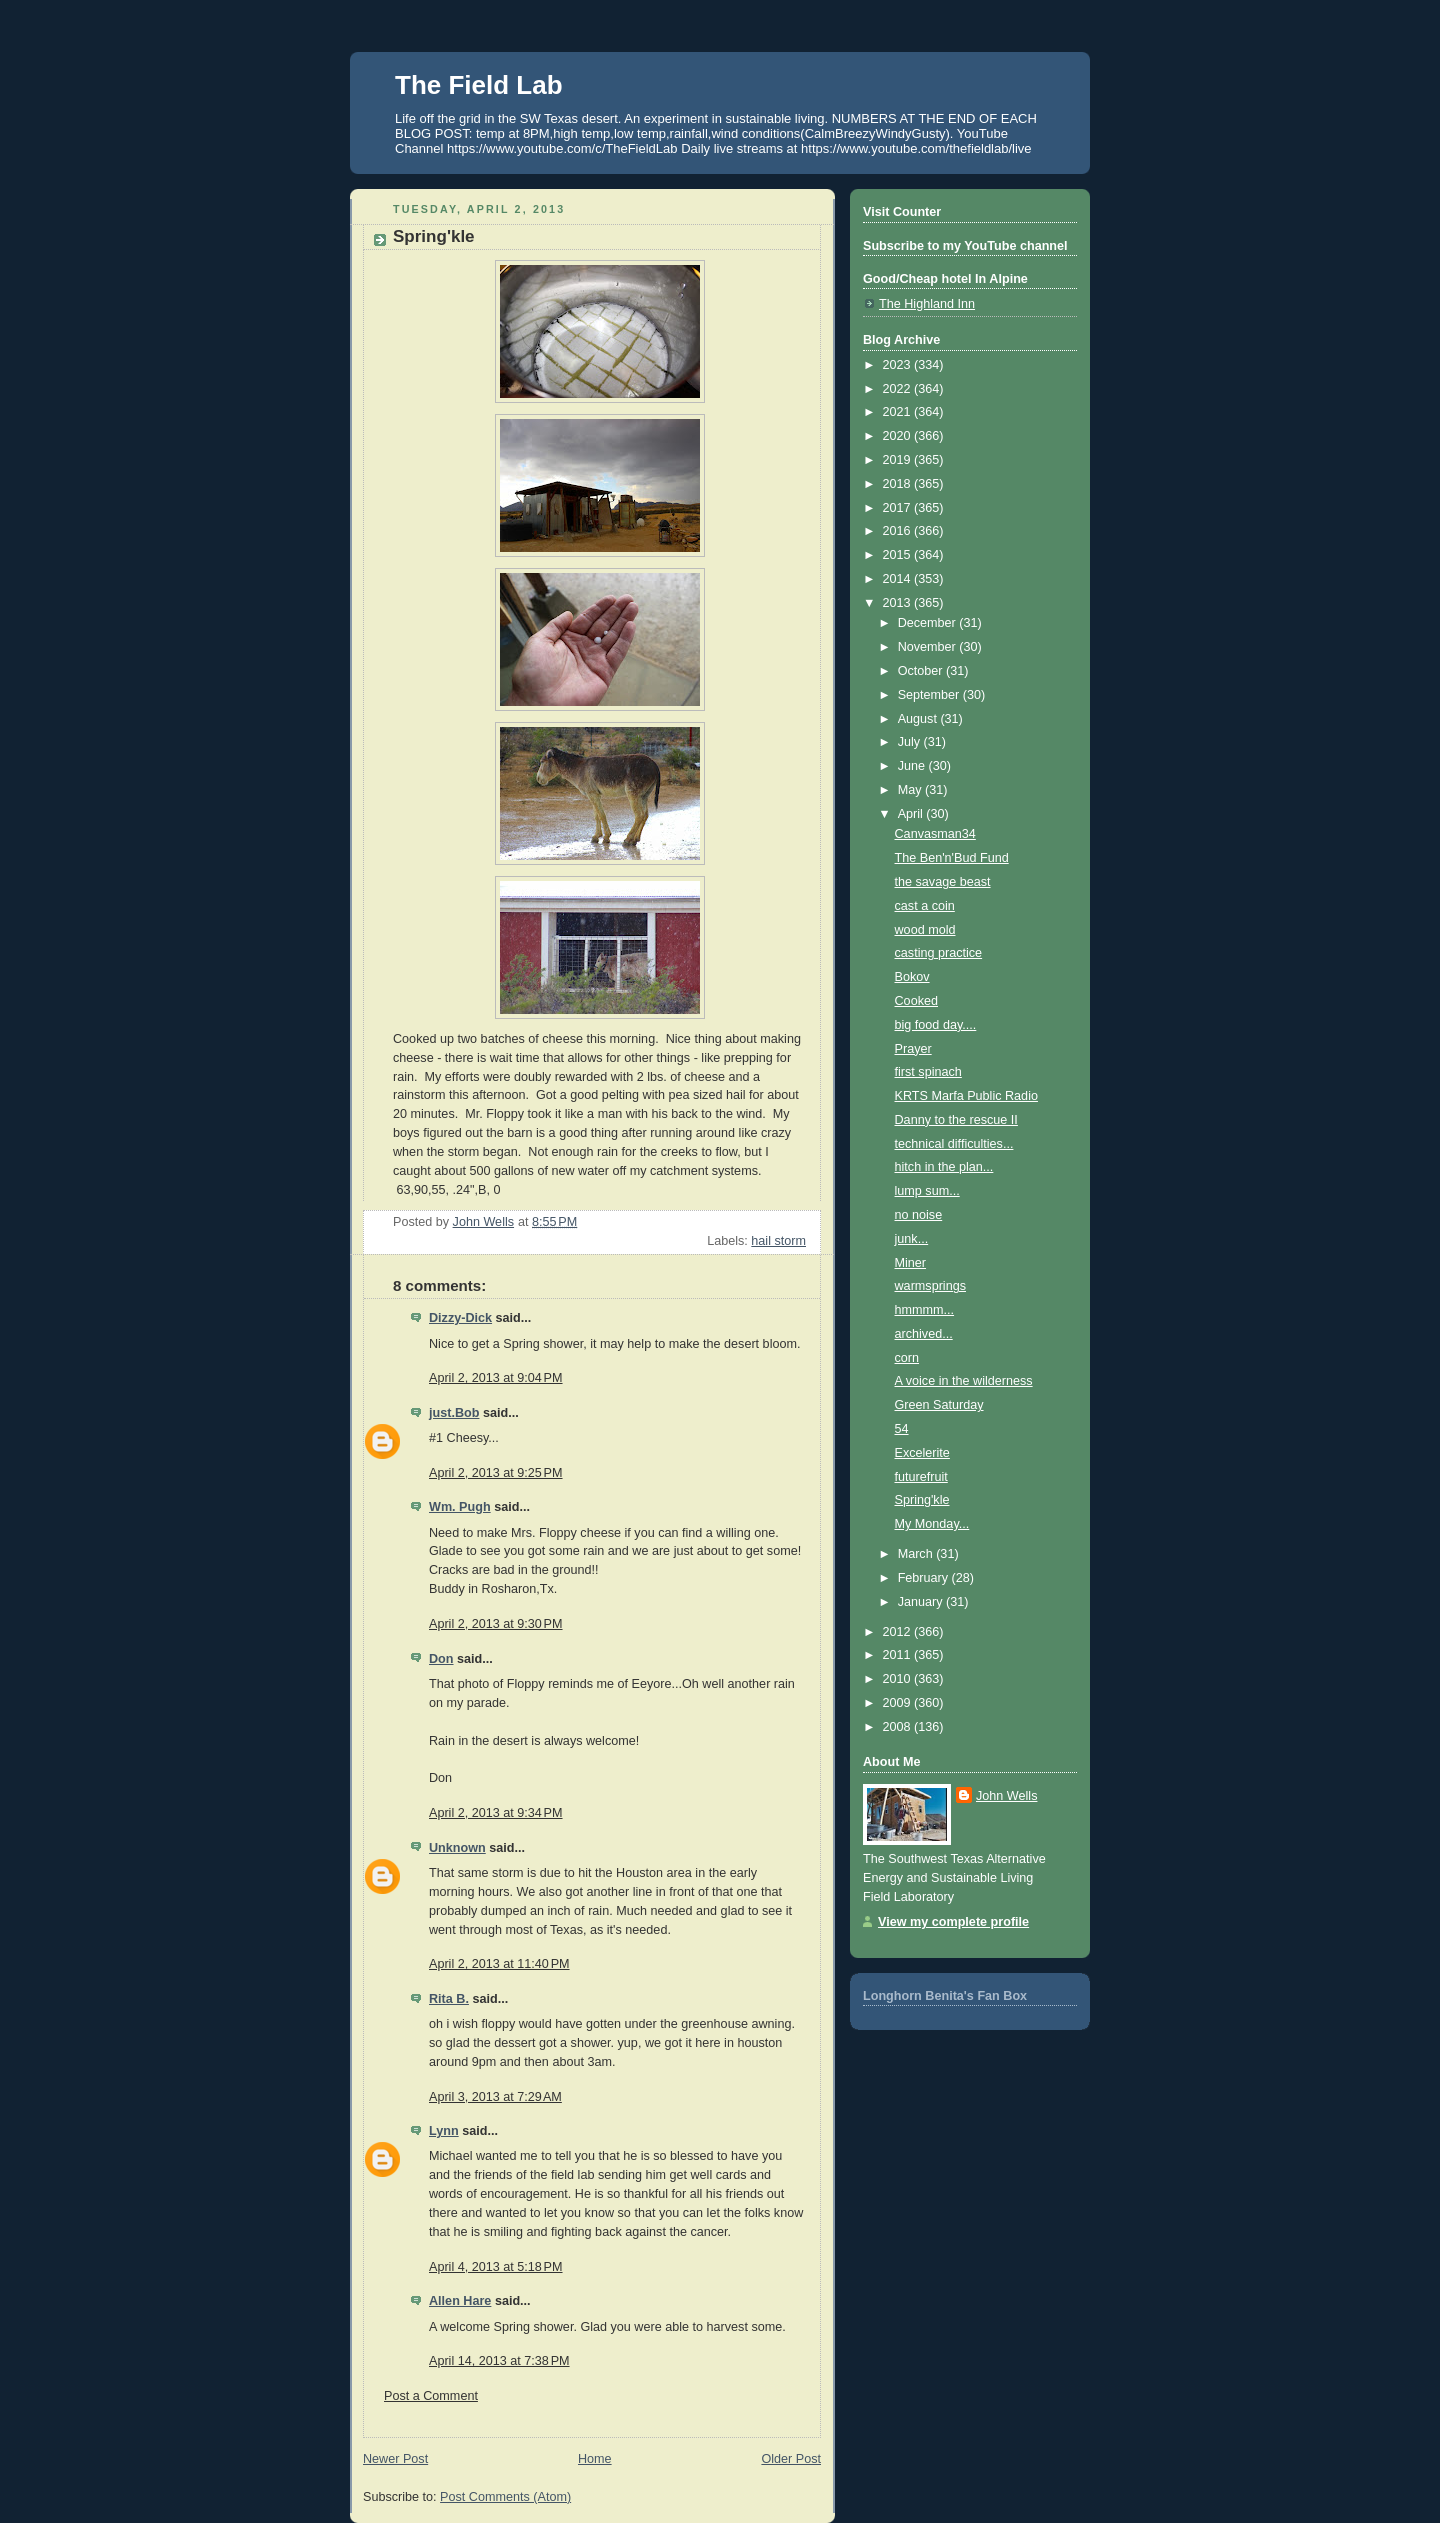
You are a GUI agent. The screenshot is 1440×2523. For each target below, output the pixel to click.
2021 (899, 412)
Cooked (916, 1001)
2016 (899, 531)
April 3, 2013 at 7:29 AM (495, 2097)
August (919, 719)
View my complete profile (953, 1922)
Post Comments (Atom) (505, 2497)
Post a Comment (431, 2396)
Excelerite (922, 1453)
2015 (899, 555)
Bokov (912, 977)
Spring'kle (922, 1500)
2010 (899, 1679)
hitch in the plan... (944, 1167)
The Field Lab (479, 85)
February (925, 1578)
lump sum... (927, 1191)
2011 (899, 1655)
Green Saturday (939, 1405)
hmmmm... (925, 1310)
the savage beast (943, 882)
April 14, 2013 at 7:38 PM (499, 2361)
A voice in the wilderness (964, 1381)
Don (441, 1659)
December (929, 623)
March (917, 1554)
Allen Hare (460, 2301)
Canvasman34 (935, 834)
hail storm (778, 1241)
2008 (899, 1727)
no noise (919, 1215)
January (922, 1602)
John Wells (1006, 1796)
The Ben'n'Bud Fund (952, 858)
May (911, 790)
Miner (911, 1263)
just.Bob (454, 1413)
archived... (924, 1334)
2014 (899, 579)
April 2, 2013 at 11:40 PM (499, 1964)
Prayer (913, 1049)
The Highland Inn (927, 304)
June (913, 766)
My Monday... (932, 1524)
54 (902, 1429)
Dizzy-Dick (460, 1318)
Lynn (444, 2131)
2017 (899, 508)
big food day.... (936, 1025)
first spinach (928, 1072)
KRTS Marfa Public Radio (966, 1096)
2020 (899, 436)
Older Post (791, 2459)
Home (595, 2459)
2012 (899, 1632)
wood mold (925, 930)
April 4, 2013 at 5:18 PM (496, 2267)
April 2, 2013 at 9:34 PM (496, 1813)
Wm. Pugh (460, 1507)
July (911, 742)
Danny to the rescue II (956, 1120)
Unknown (457, 1848)
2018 (899, 484)
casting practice (939, 953)
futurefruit (921, 1477)
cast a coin (925, 906)
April (912, 814)
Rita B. (449, 1999)
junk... (912, 1239)
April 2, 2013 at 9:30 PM (496, 1624)
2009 (899, 1703)
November (929, 647)
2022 (899, 389)
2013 (899, 603)
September (930, 695)
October (922, 671)
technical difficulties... (954, 1144)
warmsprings (930, 1286)
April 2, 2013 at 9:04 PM (496, 1378)
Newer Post (395, 2459)
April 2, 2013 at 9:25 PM (496, 1473)
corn (907, 1358)
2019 (899, 460)
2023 (899, 365)
